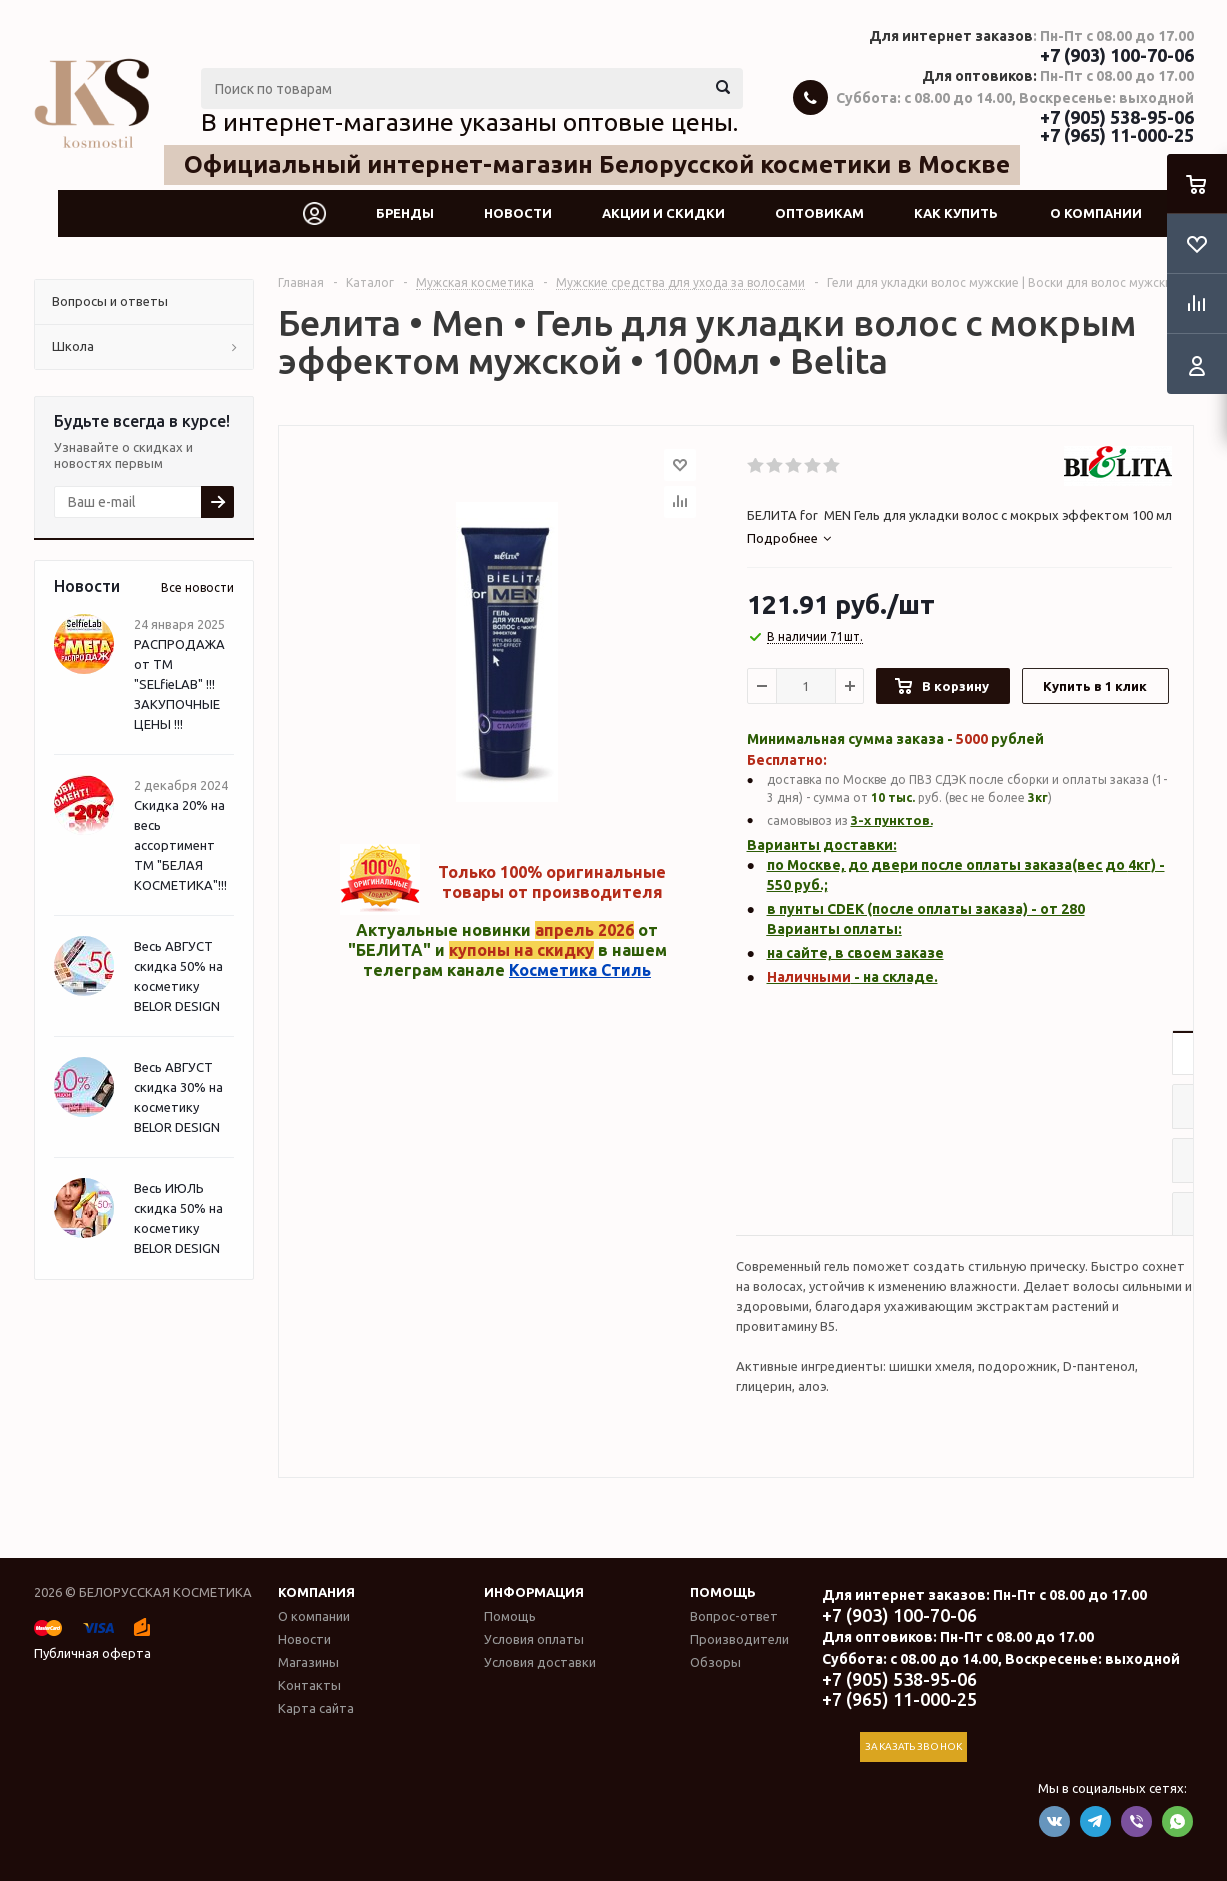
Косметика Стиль (580, 970)
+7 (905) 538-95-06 (1117, 117)
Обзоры (715, 1662)
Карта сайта (316, 1708)
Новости (518, 213)
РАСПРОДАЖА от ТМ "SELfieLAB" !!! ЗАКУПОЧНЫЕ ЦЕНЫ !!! (179, 684)
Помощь (723, 1592)
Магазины (308, 1662)
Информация (534, 1592)
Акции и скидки (663, 213)
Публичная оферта (92, 1653)
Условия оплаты (534, 1639)
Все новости (197, 587)
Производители (739, 1639)
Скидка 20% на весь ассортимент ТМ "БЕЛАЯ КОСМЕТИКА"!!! (180, 845)
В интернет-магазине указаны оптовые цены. (469, 122)
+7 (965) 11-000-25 (1117, 135)
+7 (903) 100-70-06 (1117, 55)
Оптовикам (819, 213)
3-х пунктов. (892, 820)
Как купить (956, 213)
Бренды (405, 213)
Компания (316, 1592)
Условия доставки (540, 1662)
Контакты (309, 1685)
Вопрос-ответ (734, 1616)
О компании (1096, 213)
